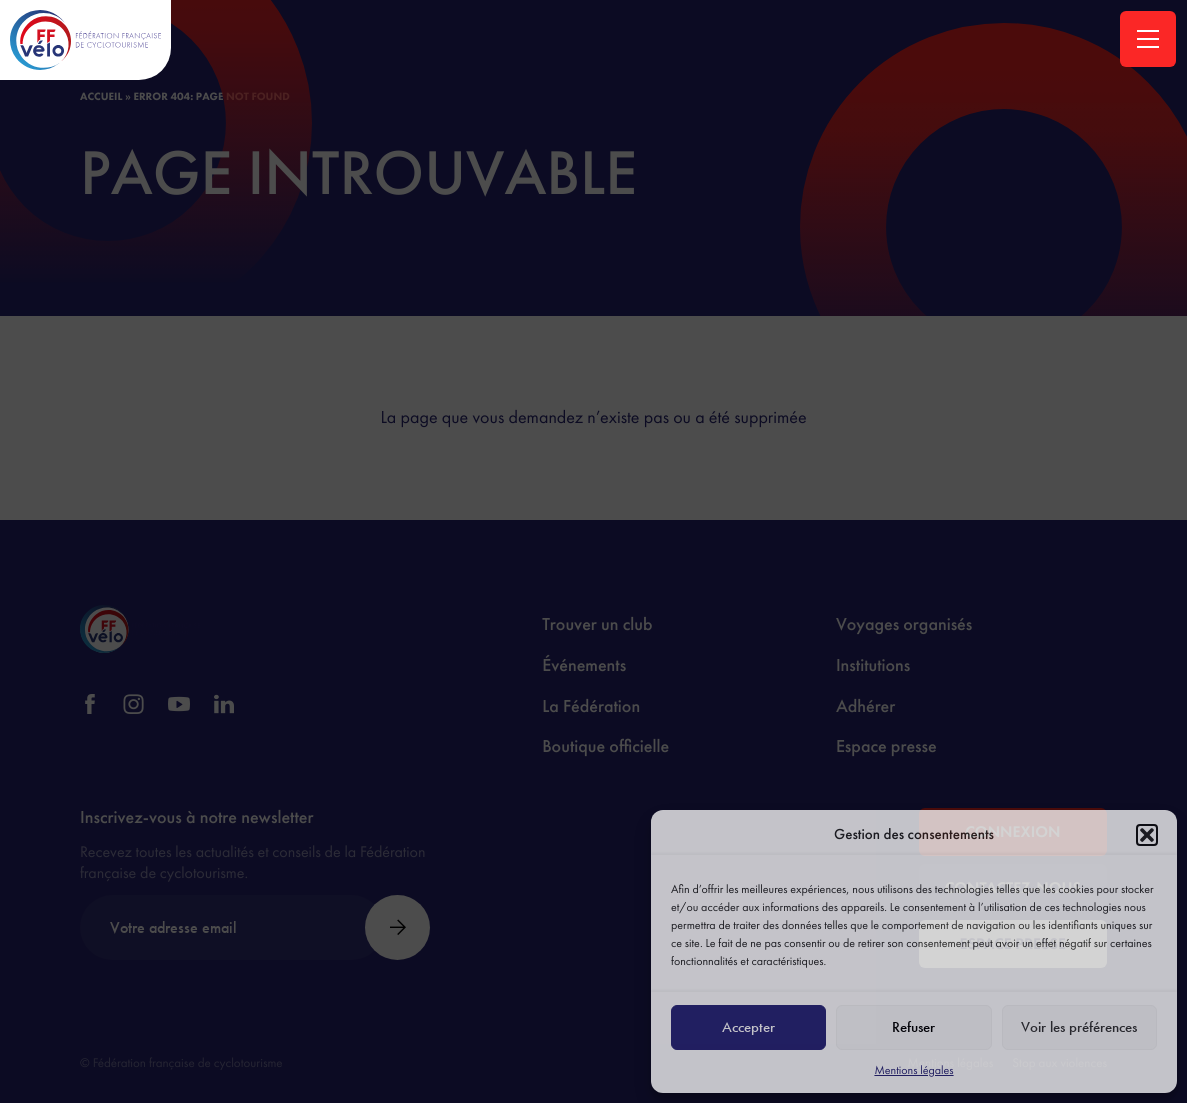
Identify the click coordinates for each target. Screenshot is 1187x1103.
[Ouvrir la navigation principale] (1148, 39)
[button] (1147, 835)
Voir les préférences (1079, 1027)
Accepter (748, 1027)
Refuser (913, 1027)
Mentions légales (913, 1070)
